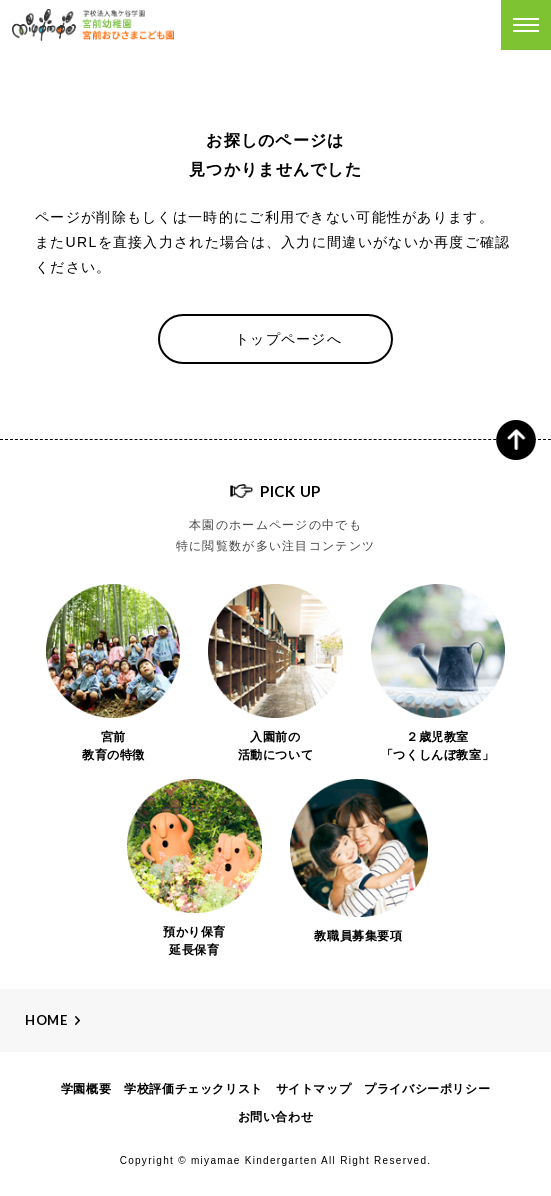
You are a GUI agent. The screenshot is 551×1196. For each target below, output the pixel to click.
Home (46, 1020)
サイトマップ (314, 1089)
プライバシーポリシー (427, 1089)
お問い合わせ (276, 1117)
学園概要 (86, 1089)
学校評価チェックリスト (193, 1089)
